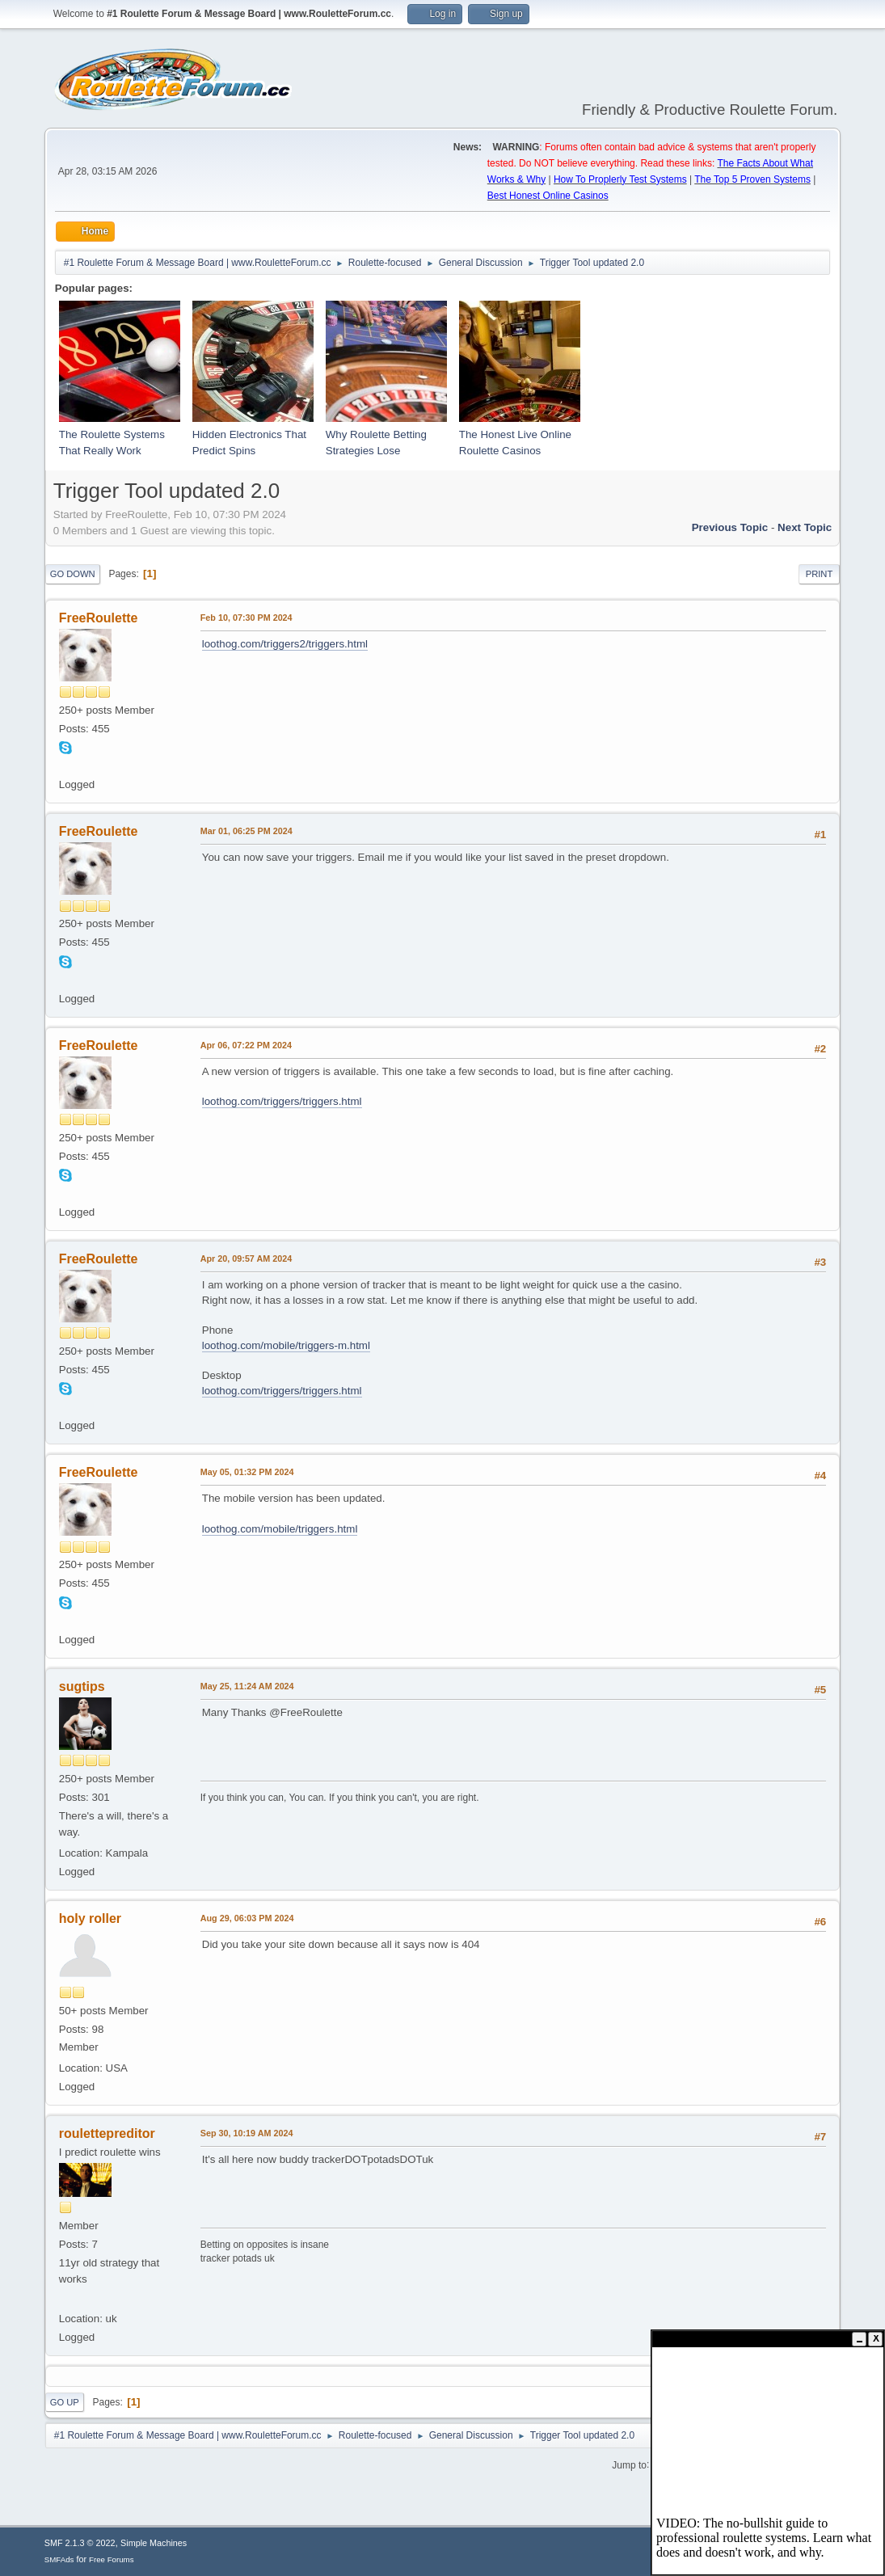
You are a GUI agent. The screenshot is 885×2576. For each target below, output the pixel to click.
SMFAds (59, 2559)
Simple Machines (153, 2543)
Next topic (805, 527)
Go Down (72, 574)
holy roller (90, 1918)
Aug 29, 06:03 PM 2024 (247, 1918)
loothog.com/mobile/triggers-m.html (286, 1345)
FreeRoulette (98, 618)
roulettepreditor (107, 2133)
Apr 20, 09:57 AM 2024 (246, 1258)
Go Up (64, 2402)
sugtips (82, 1686)
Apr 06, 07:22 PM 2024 (246, 1045)
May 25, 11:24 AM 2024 (247, 1686)
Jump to (629, 2464)
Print (819, 574)
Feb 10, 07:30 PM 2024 (246, 617)
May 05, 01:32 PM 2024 (247, 1472)
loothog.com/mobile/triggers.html (280, 1529)
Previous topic (730, 527)
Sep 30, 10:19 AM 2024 (246, 2133)
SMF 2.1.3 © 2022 (80, 2543)
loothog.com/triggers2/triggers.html (285, 644)
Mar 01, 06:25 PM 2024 (246, 831)
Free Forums (111, 2559)
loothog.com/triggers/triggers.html (282, 1101)
